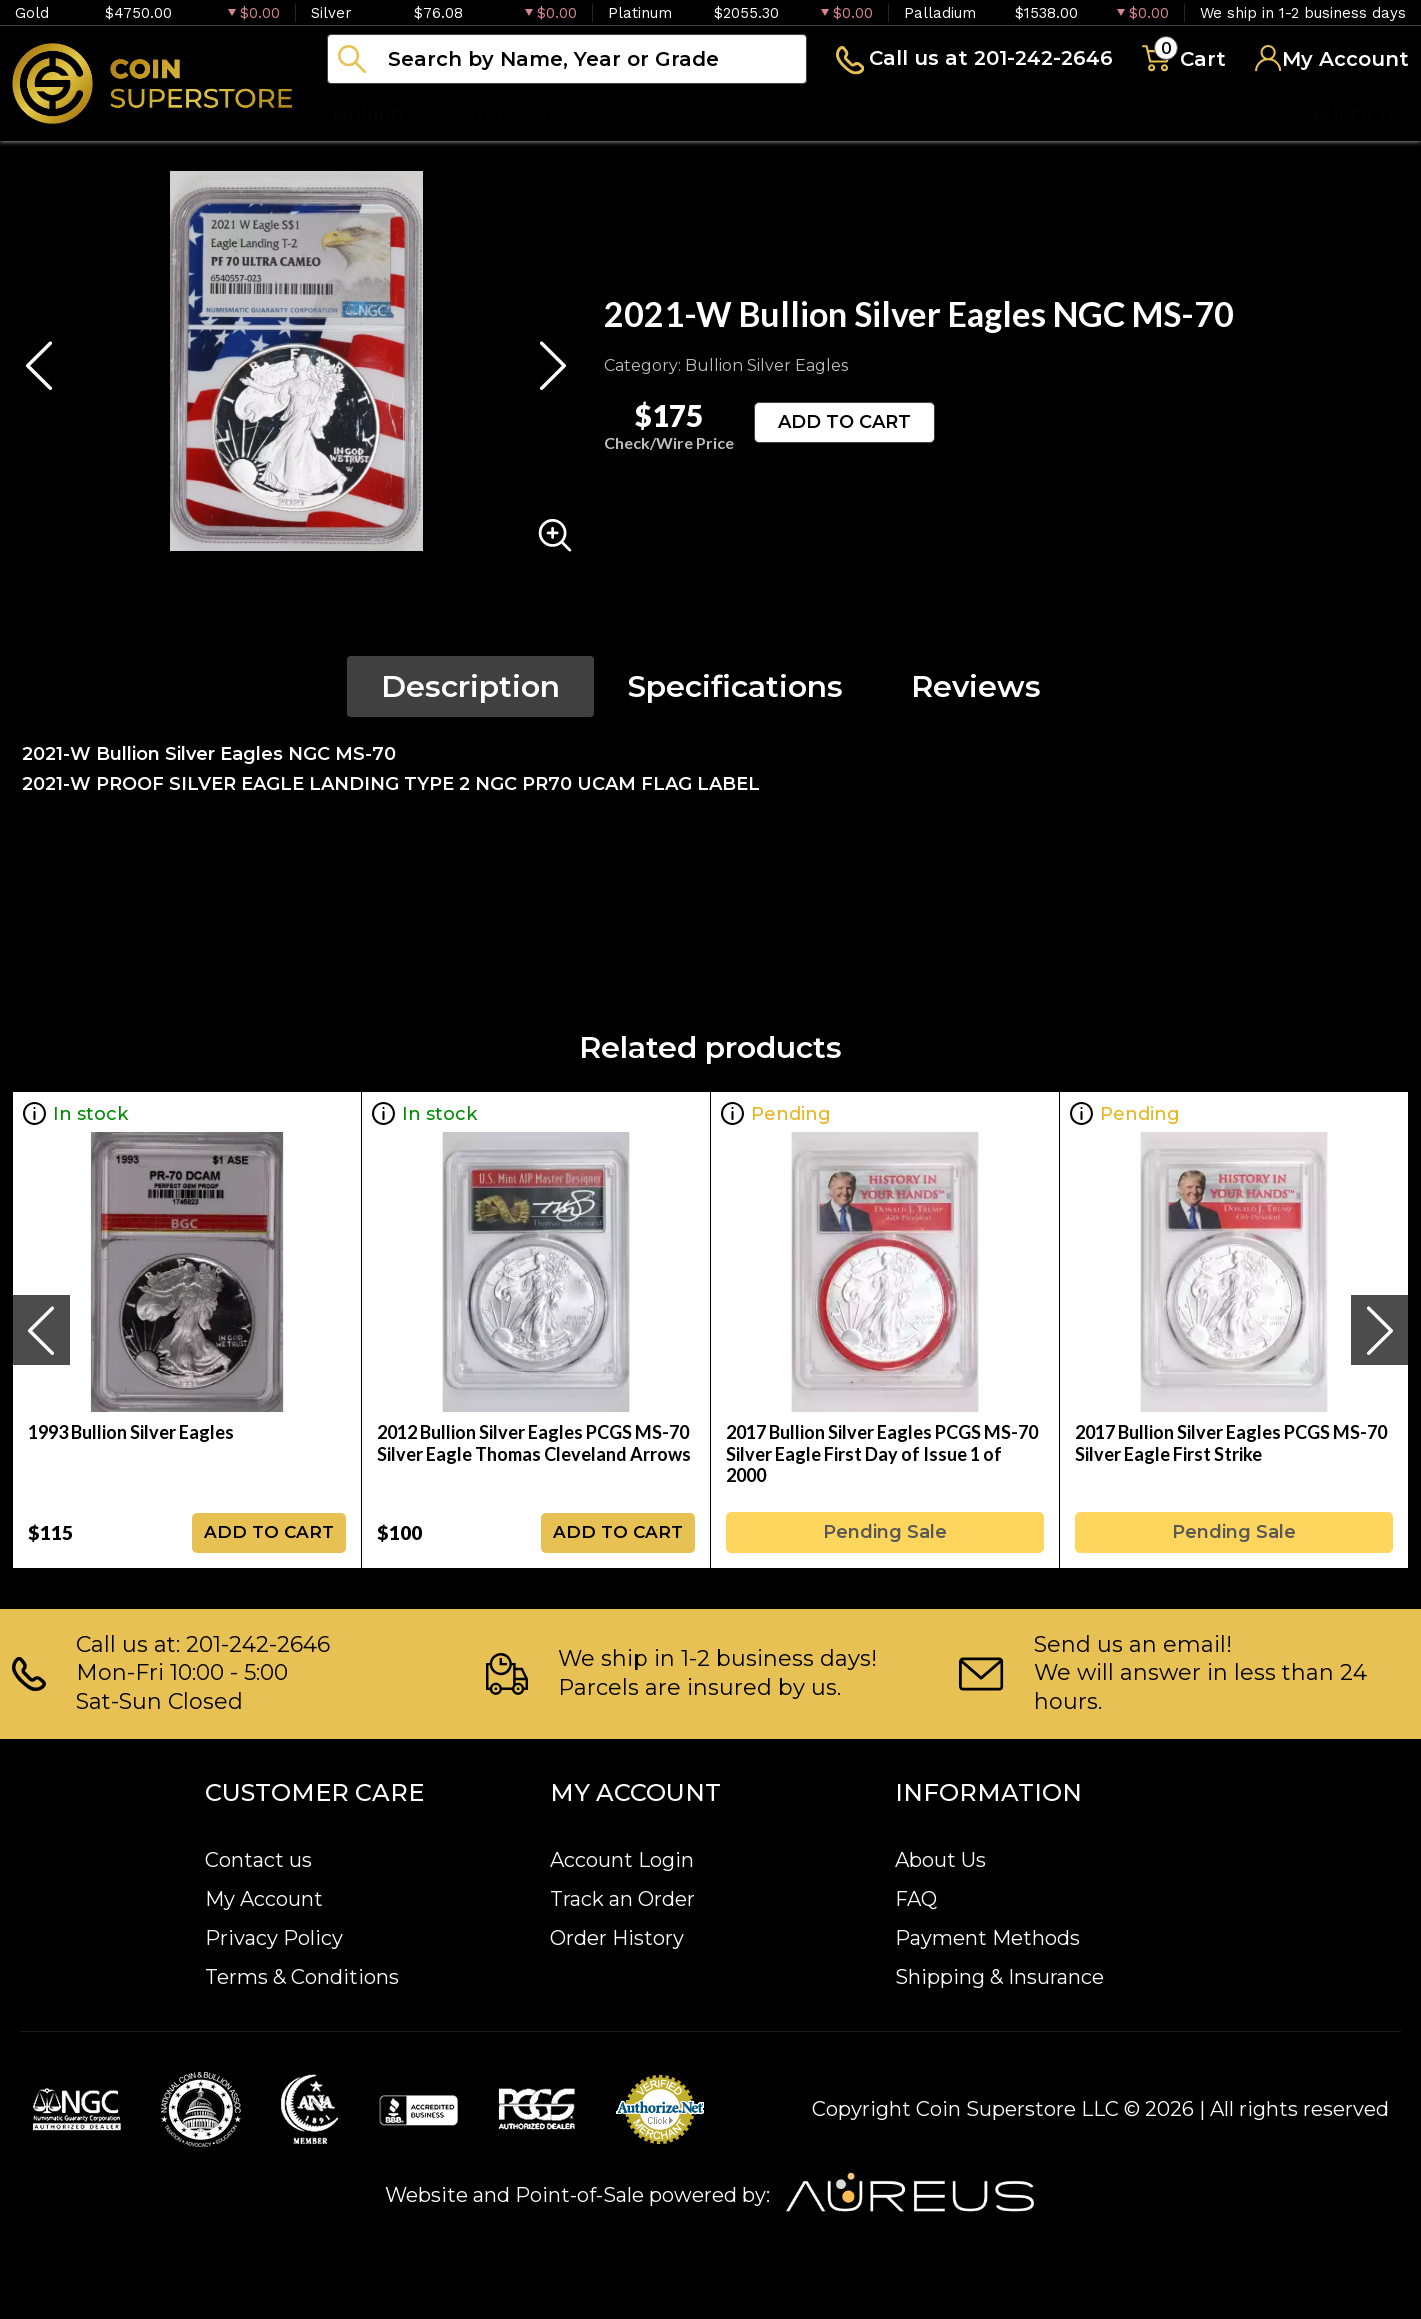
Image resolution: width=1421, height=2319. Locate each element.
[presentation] (41, 1330)
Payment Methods (987, 1938)
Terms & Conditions (302, 1977)
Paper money (725, 114)
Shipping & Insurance (999, 1977)
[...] (567, 59)
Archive (891, 114)
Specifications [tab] (735, 686)
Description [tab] (470, 686)
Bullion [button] (368, 114)
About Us (940, 1860)
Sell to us (1355, 114)
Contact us (258, 1860)
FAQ (916, 1899)
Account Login (622, 1860)
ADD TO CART (844, 422)
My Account (264, 1899)
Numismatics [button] (529, 114)
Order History (617, 1938)
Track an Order (622, 1899)
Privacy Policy (274, 1938)
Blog (1010, 114)
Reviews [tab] (976, 686)
